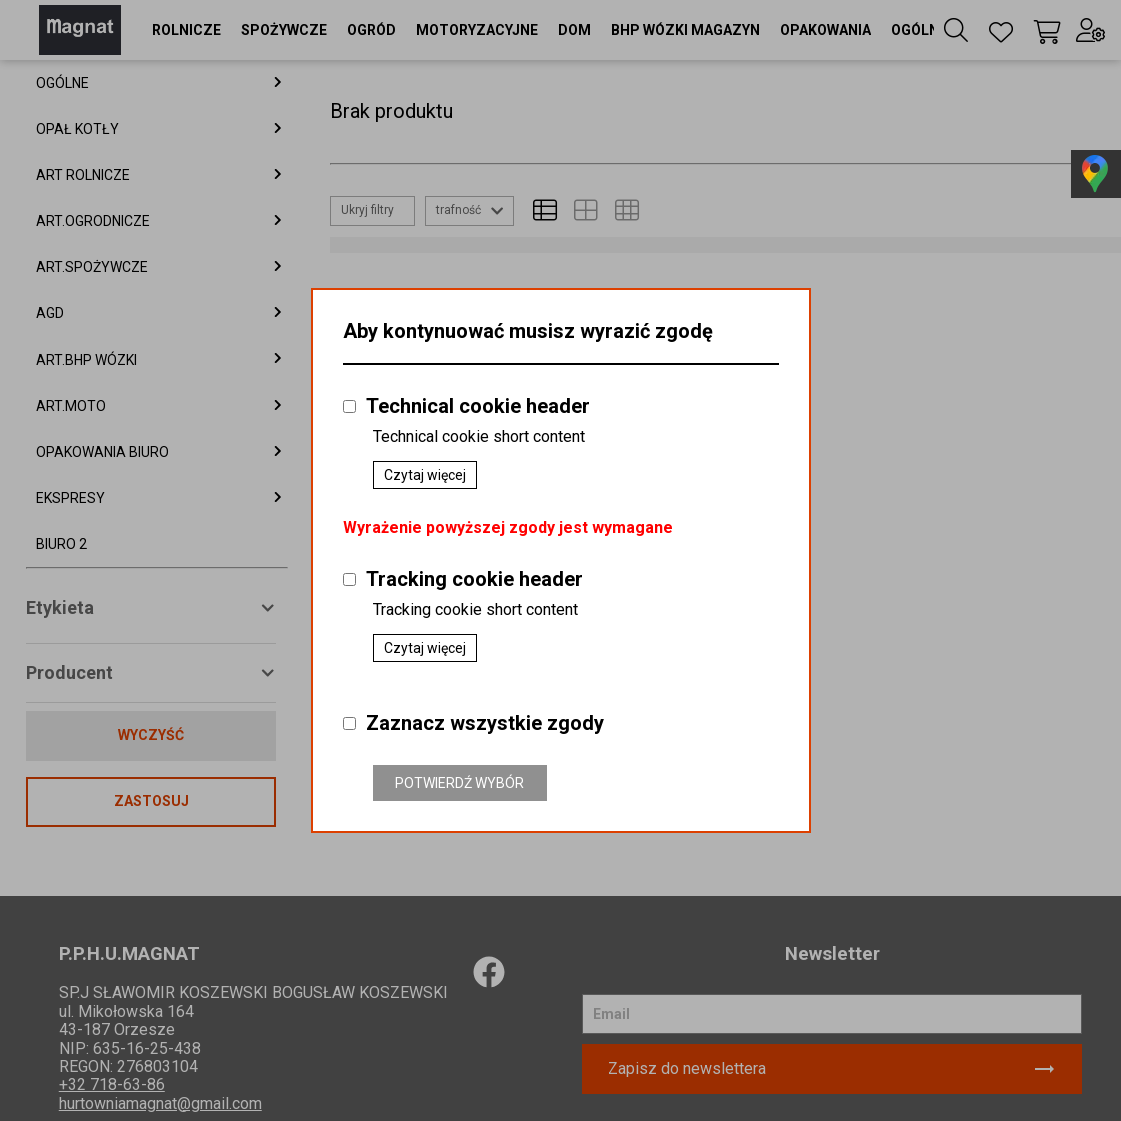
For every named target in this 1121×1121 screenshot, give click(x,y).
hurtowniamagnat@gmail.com (160, 1103)
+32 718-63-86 (112, 1084)
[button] (186, 30)
